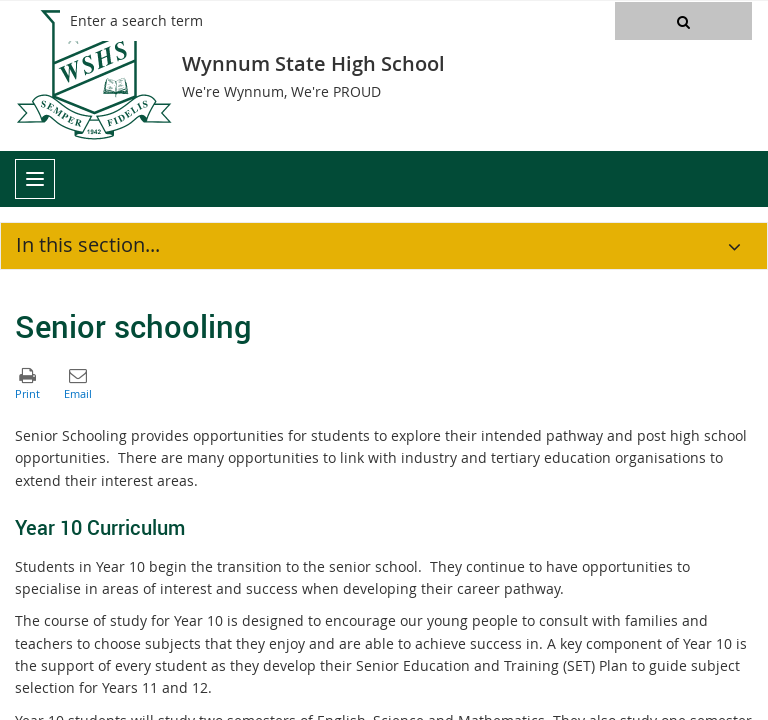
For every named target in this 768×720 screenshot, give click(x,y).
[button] (683, 21)
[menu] (35, 179)
